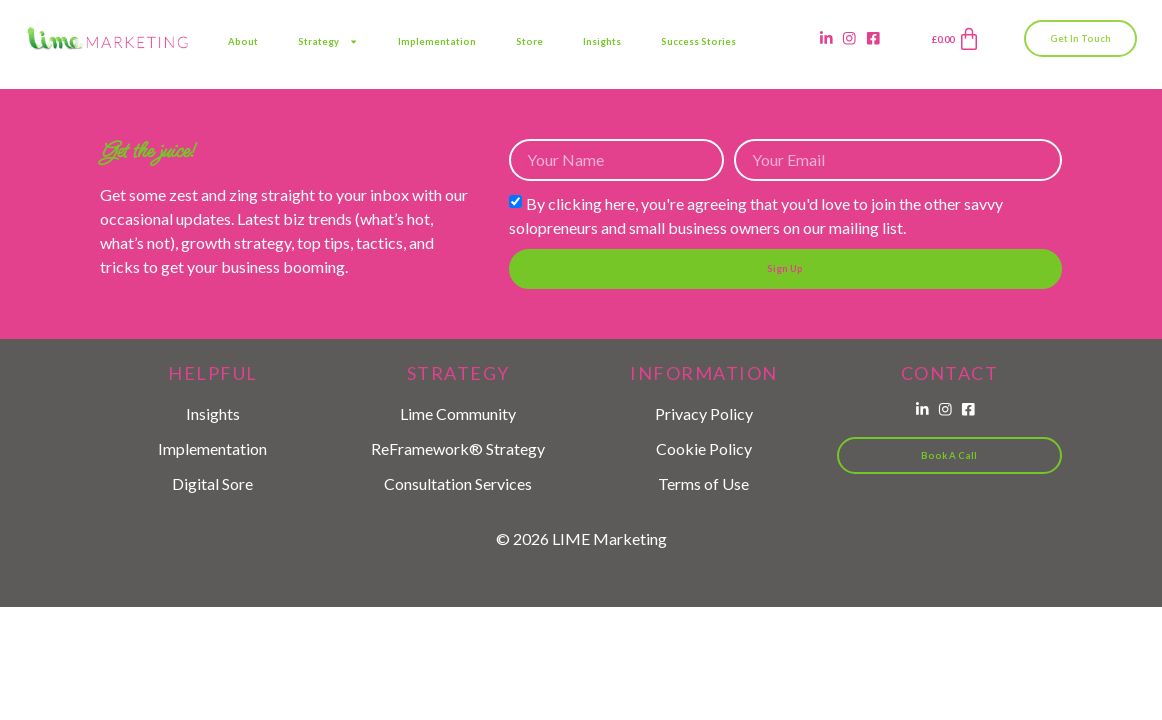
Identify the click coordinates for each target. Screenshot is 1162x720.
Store (529, 41)
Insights (602, 41)
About (243, 41)
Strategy (328, 42)
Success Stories (698, 41)
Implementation (437, 41)
